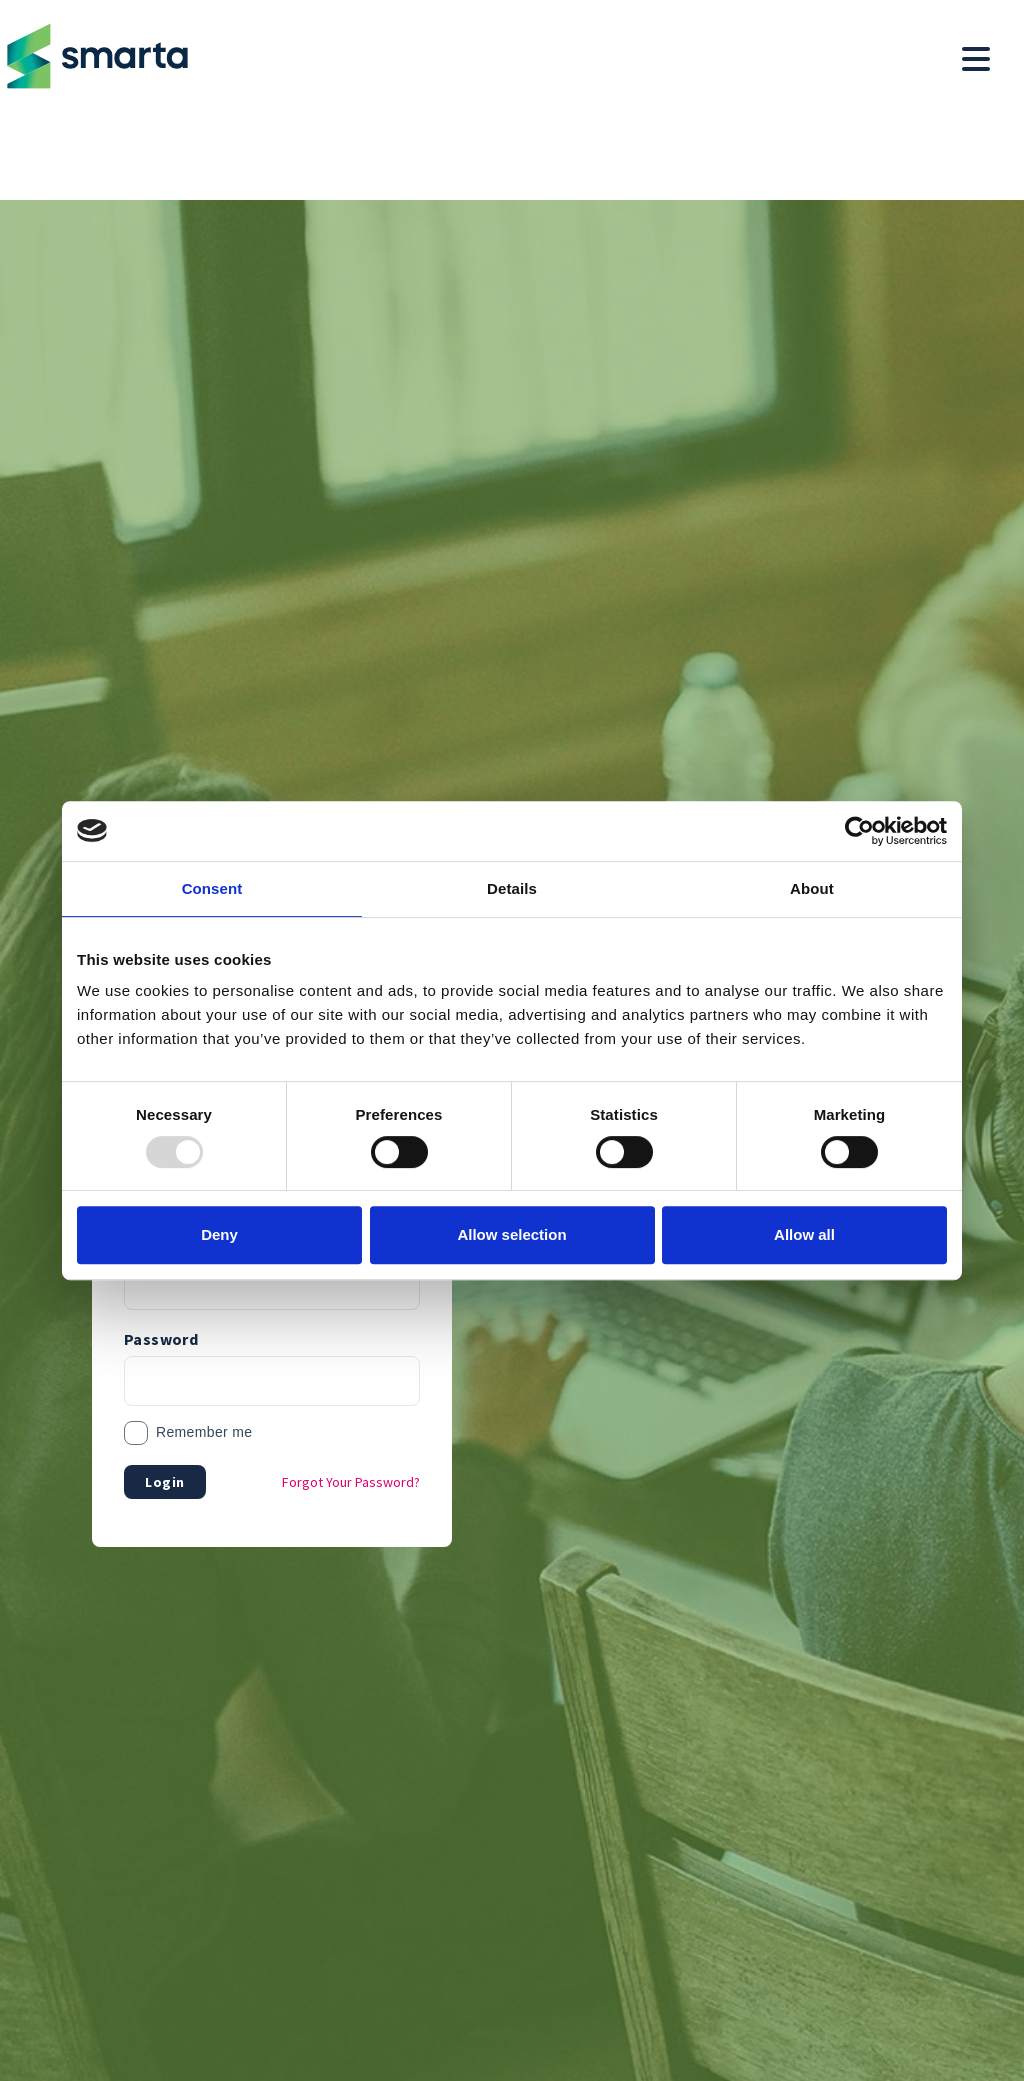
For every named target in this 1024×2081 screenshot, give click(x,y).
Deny (219, 1234)
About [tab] (812, 888)
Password (161, 1339)
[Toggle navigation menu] (976, 60)
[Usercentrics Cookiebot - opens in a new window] (859, 831)
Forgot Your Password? (351, 1482)
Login (165, 1482)
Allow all (804, 1234)
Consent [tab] (212, 888)
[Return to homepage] (94, 56)
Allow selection (511, 1234)
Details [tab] (512, 888)
